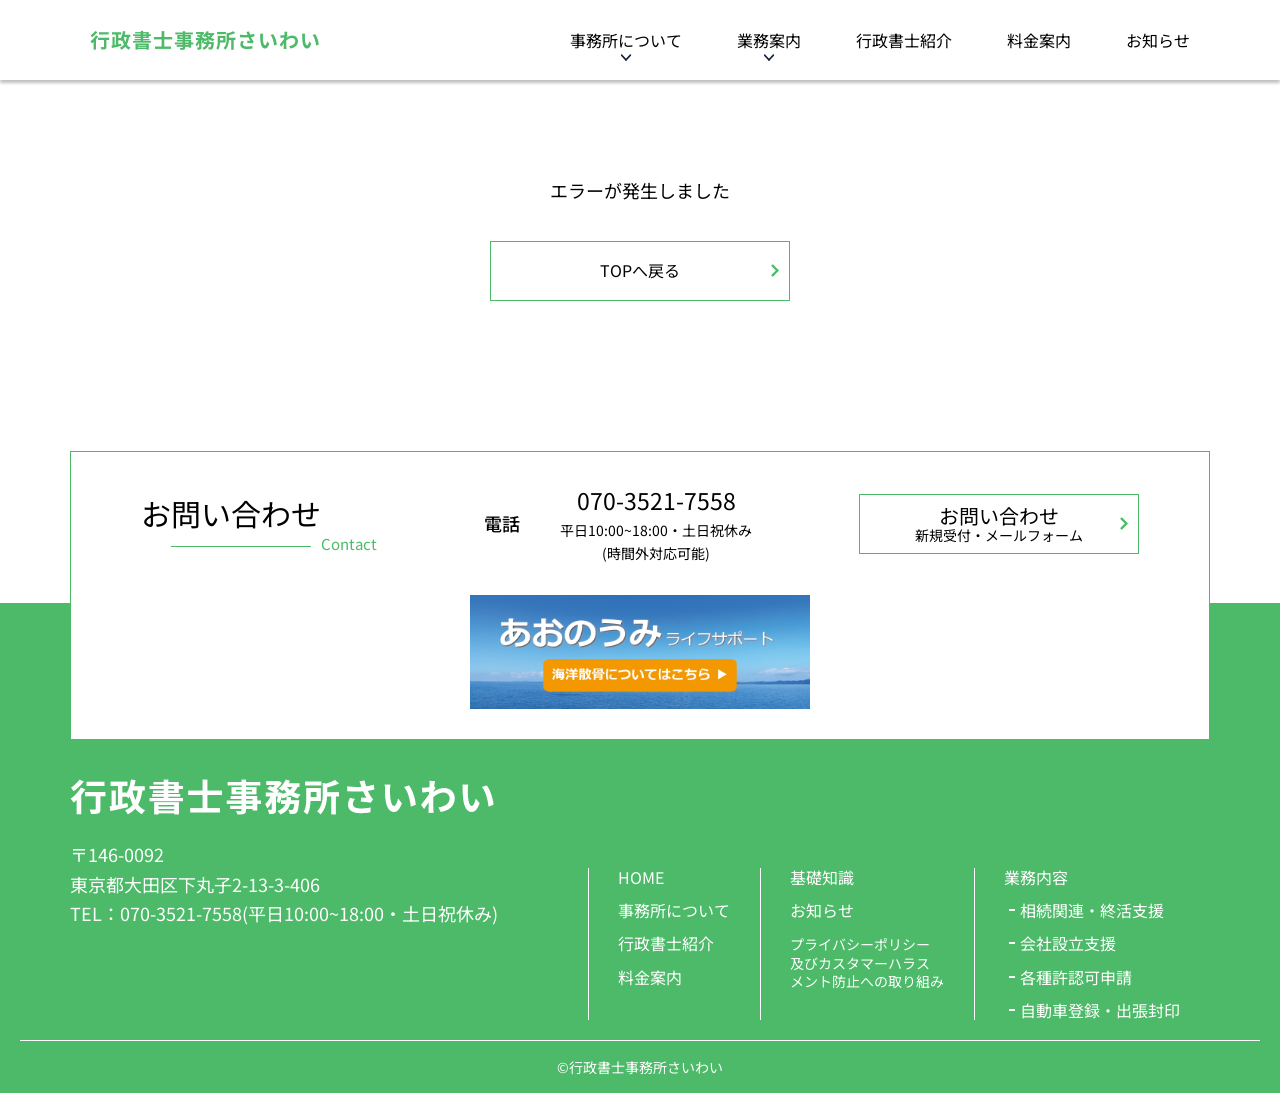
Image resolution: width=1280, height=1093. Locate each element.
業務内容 (1036, 877)
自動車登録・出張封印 (1100, 1010)
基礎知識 (822, 877)
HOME (641, 877)
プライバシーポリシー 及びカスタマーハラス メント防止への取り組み (867, 962)
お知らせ (1158, 40)
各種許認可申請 (1076, 977)
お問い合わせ (999, 523)
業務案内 (769, 40)
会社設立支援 (1068, 943)
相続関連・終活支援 (1092, 910)
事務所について (626, 40)
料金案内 (1039, 40)
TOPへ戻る (640, 270)
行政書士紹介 (904, 40)
